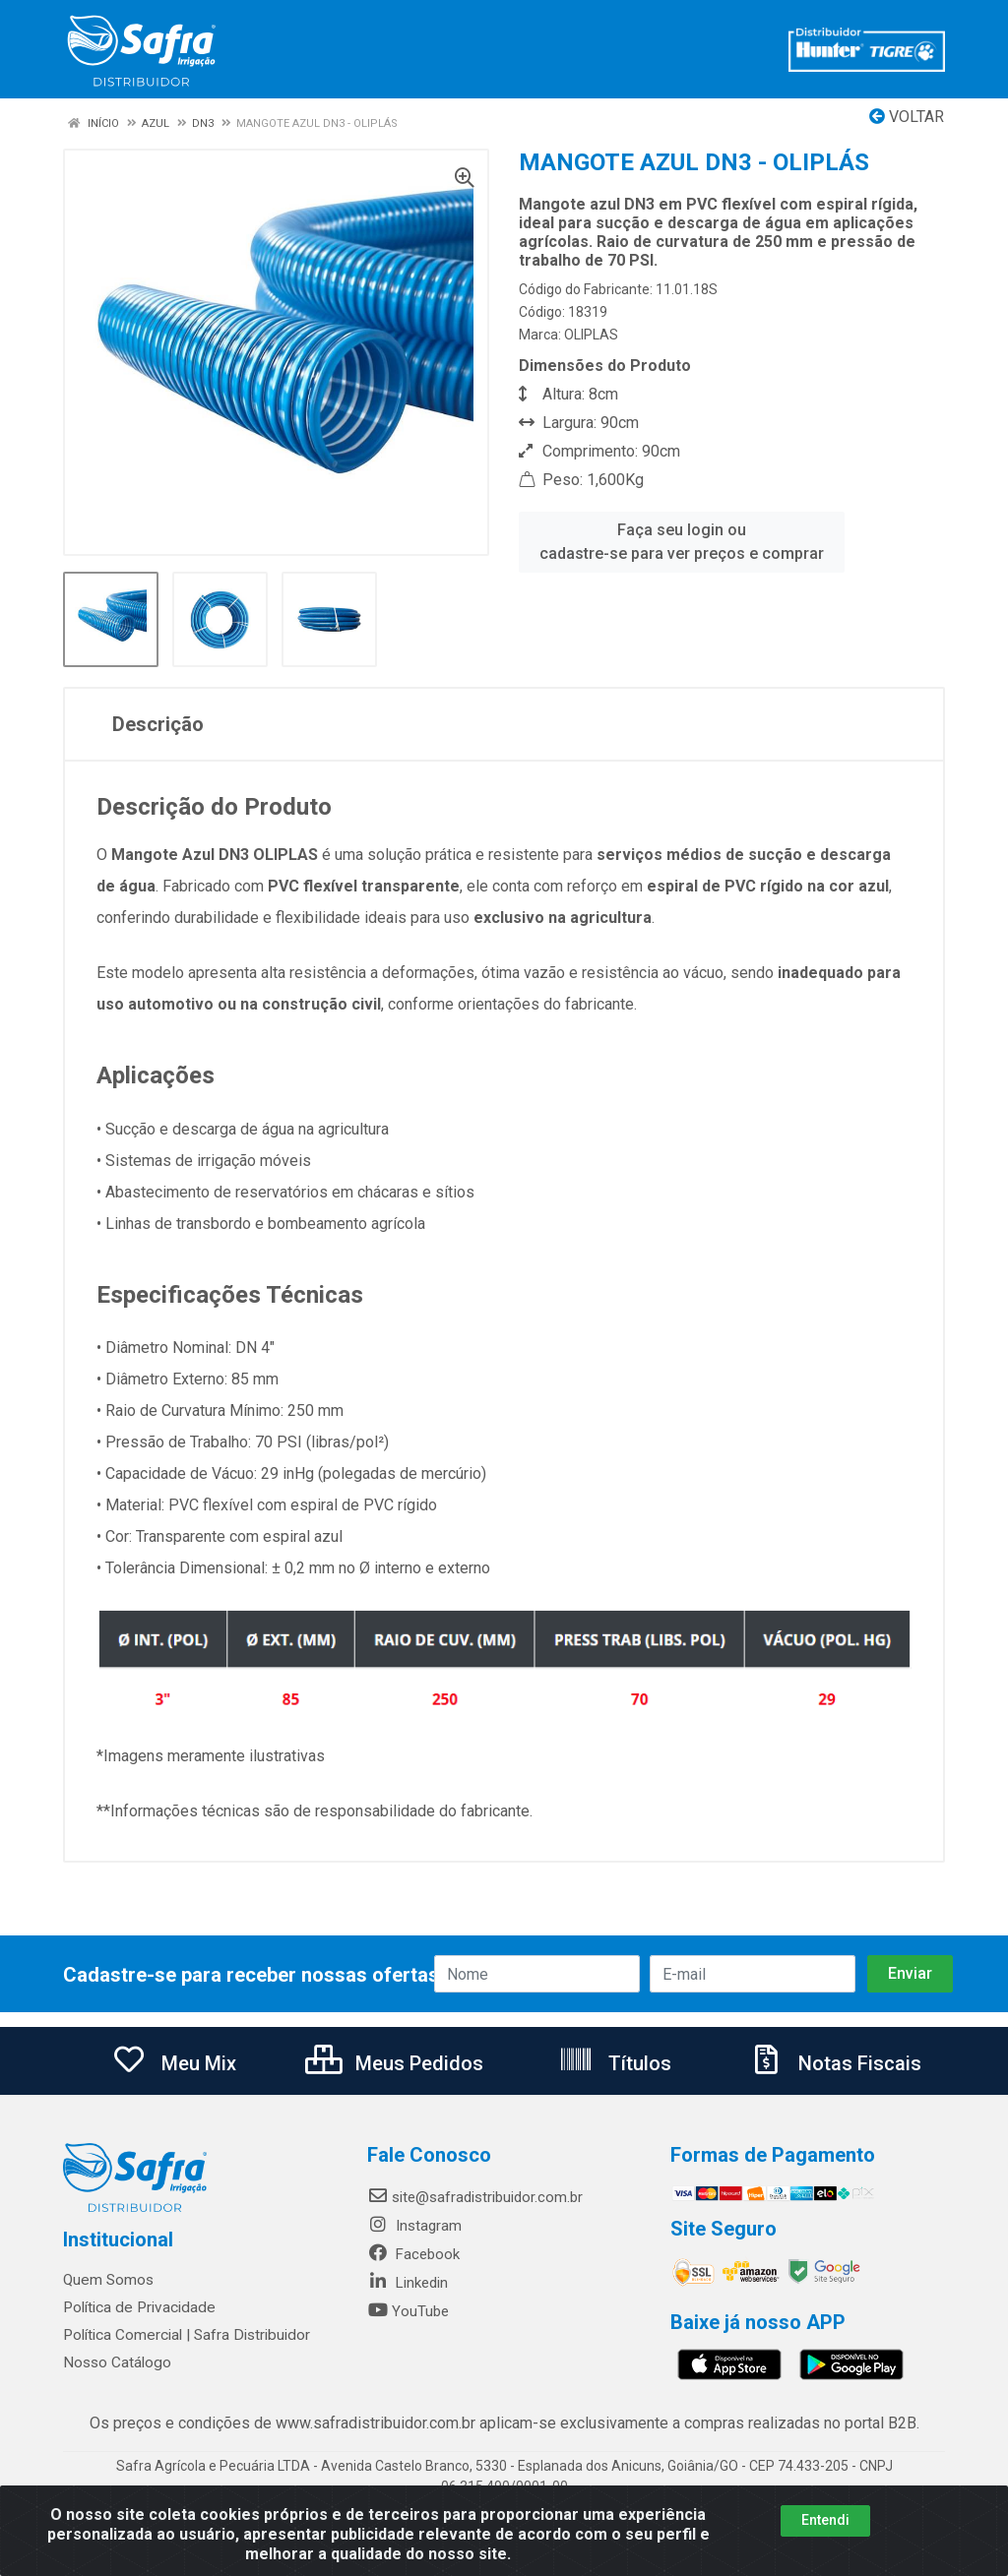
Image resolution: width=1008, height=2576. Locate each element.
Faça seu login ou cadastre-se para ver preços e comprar (681, 542)
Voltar (906, 116)
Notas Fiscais (834, 2063)
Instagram (414, 2226)
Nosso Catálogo (116, 2362)
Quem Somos (108, 2280)
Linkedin (407, 2283)
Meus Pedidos (394, 2063)
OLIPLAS (591, 334)
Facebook (413, 2254)
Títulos (614, 2063)
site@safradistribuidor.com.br (475, 2197)
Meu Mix (173, 2063)
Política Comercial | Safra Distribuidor (183, 2335)
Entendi (825, 2520)
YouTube (408, 2311)
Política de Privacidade (135, 2307)
